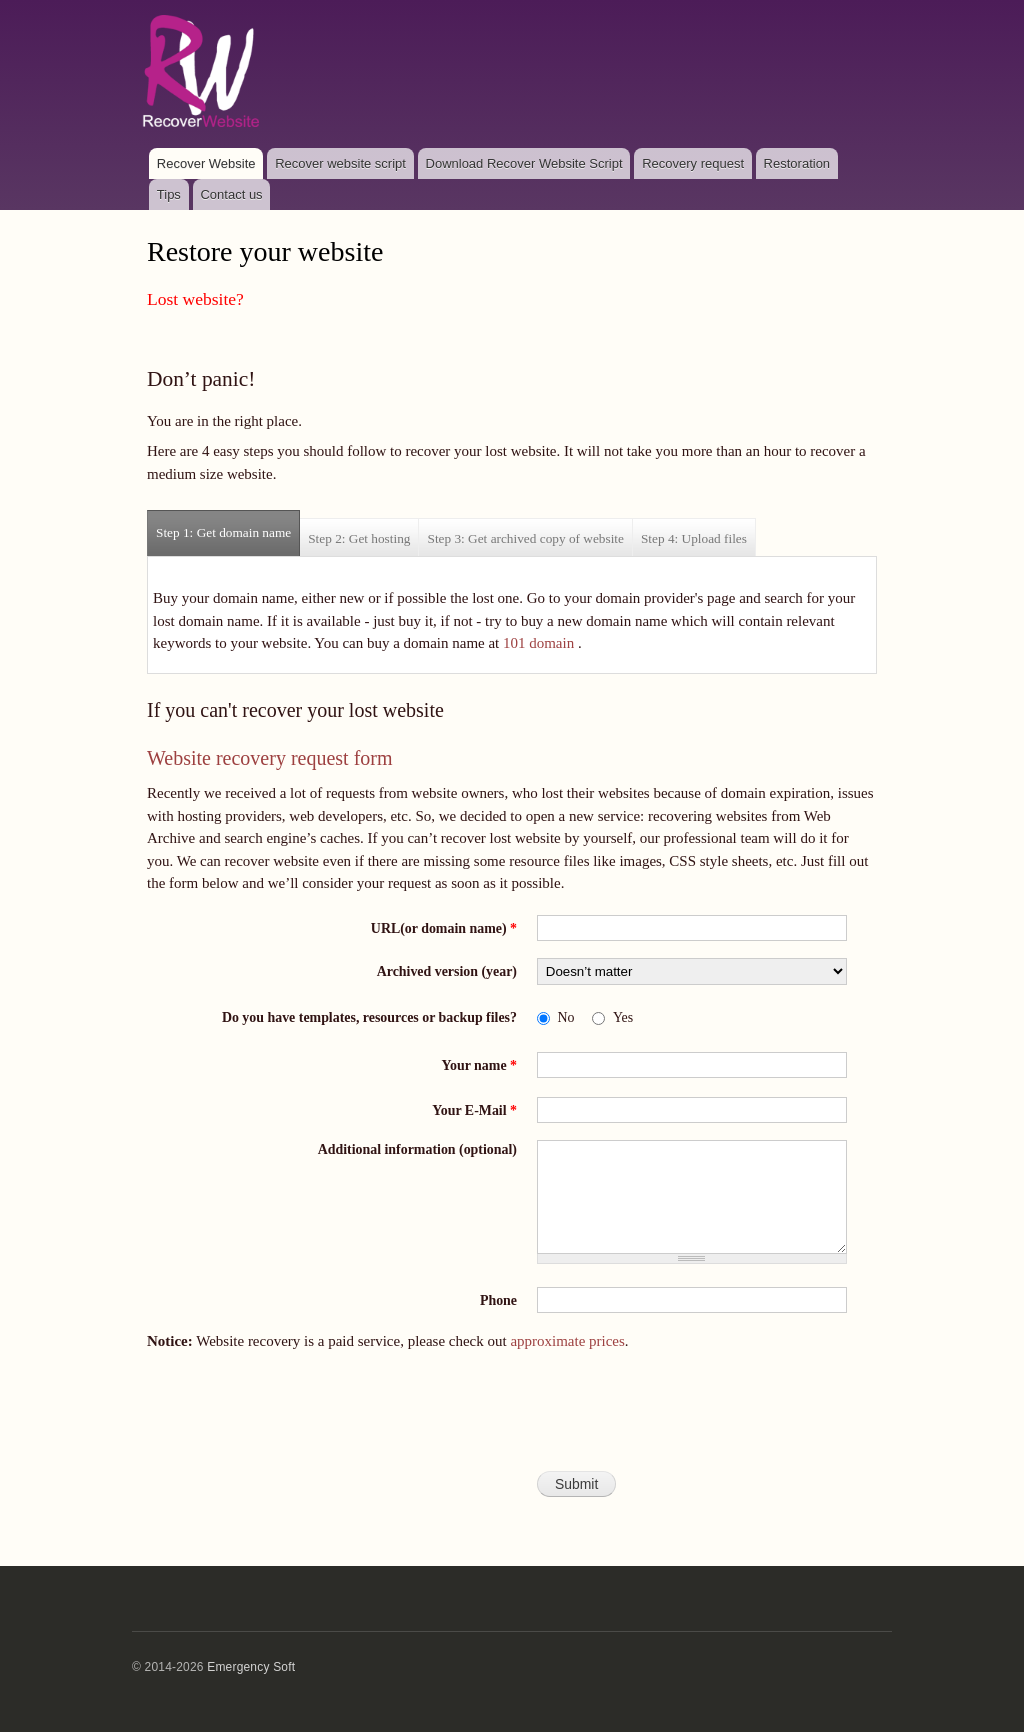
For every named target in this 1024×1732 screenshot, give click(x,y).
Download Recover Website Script (524, 163)
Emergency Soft (251, 1667)
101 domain (538, 643)
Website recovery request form (270, 758)
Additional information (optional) (417, 1149)
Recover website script (340, 163)
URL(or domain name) (444, 928)
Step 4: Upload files (694, 538)
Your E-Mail (474, 1110)
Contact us (231, 194)
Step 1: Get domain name (228, 525)
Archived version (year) (447, 971)
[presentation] (512, 1420)
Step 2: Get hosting (359, 538)
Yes (623, 1017)
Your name (479, 1065)
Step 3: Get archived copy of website (525, 538)
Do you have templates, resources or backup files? (369, 1017)
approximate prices (567, 1341)
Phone (498, 1300)
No (566, 1017)
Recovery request (693, 163)
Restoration (797, 163)
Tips (169, 194)
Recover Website (206, 163)
